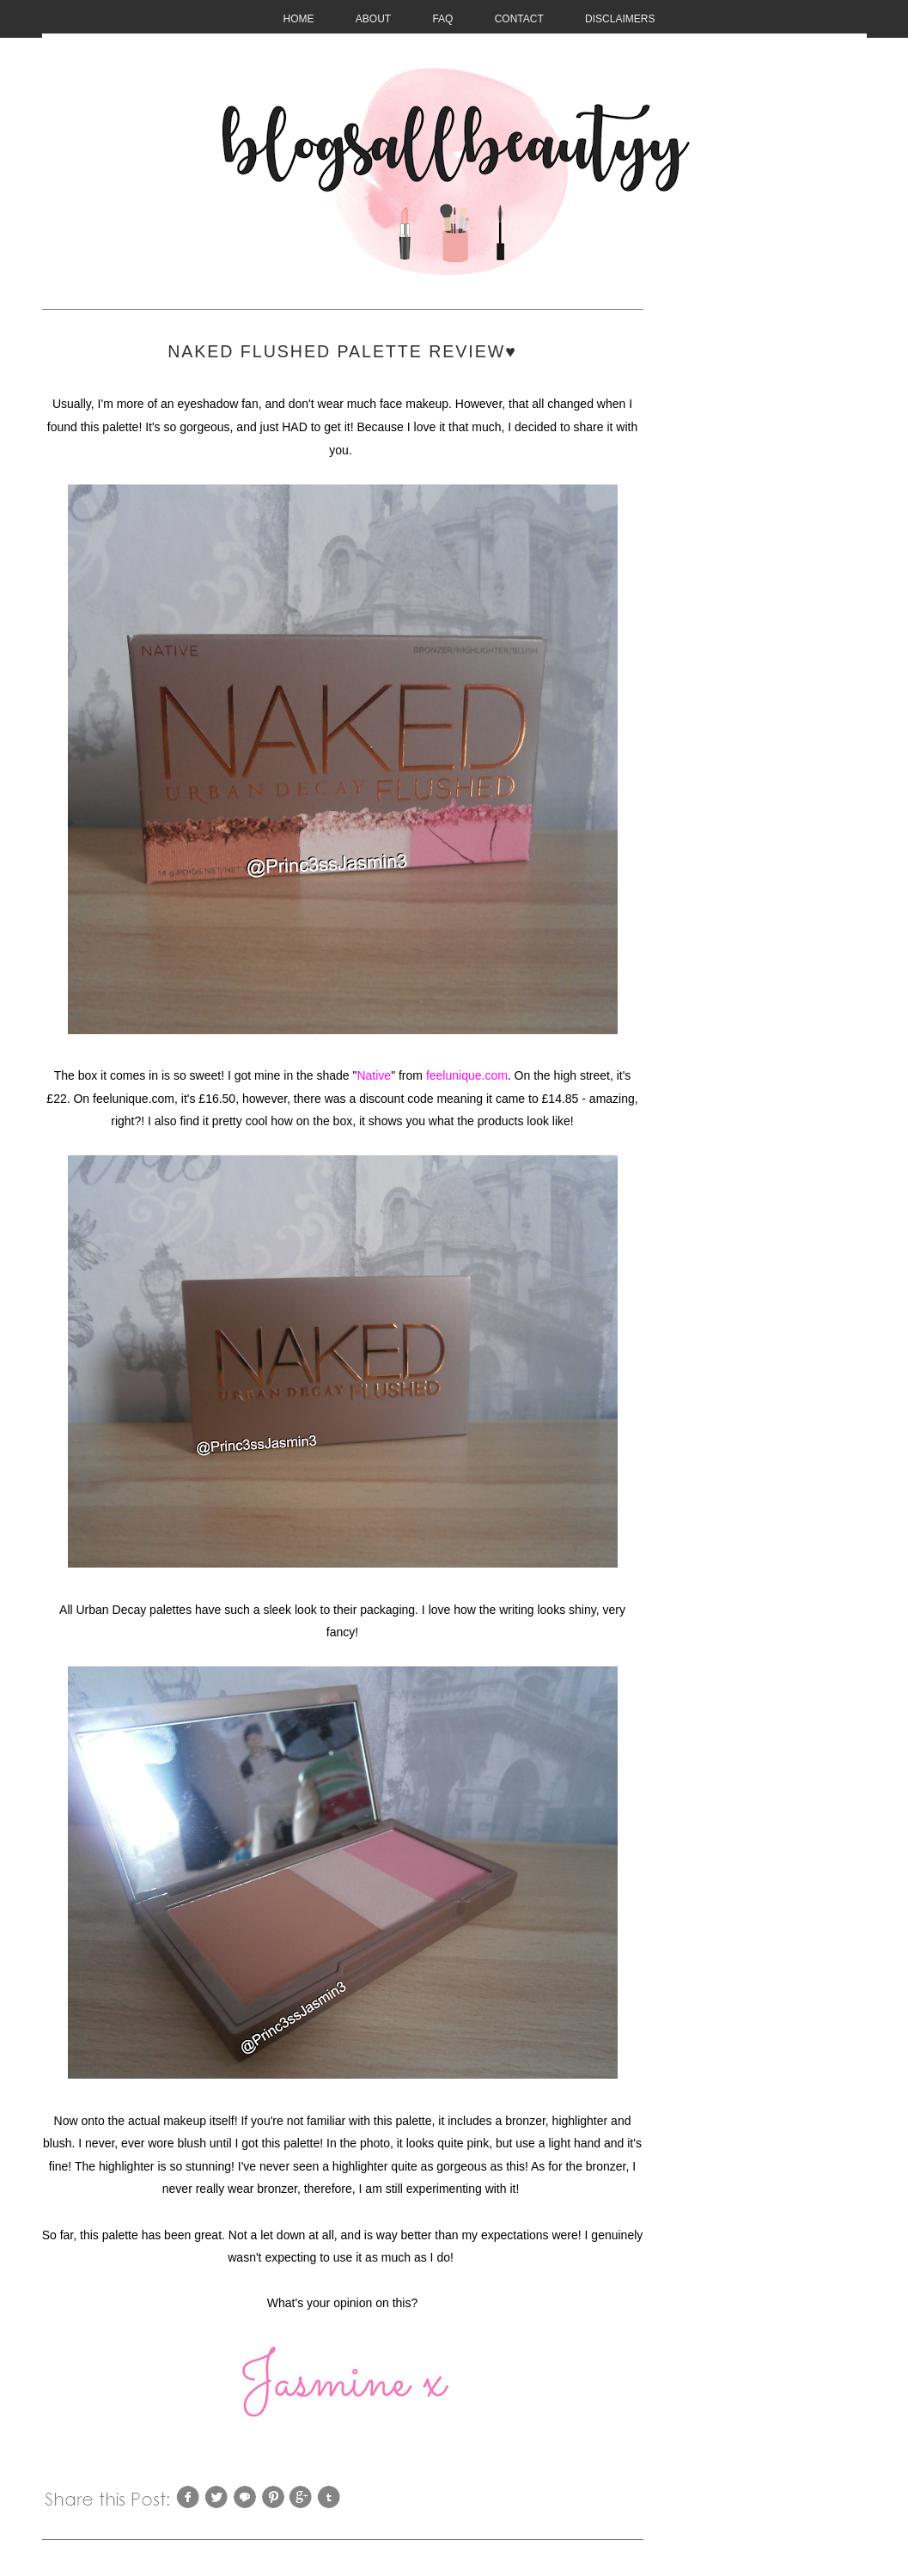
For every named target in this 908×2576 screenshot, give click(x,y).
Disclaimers (620, 19)
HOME (298, 19)
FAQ (442, 19)
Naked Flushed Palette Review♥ (342, 351)
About (373, 19)
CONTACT (519, 19)
